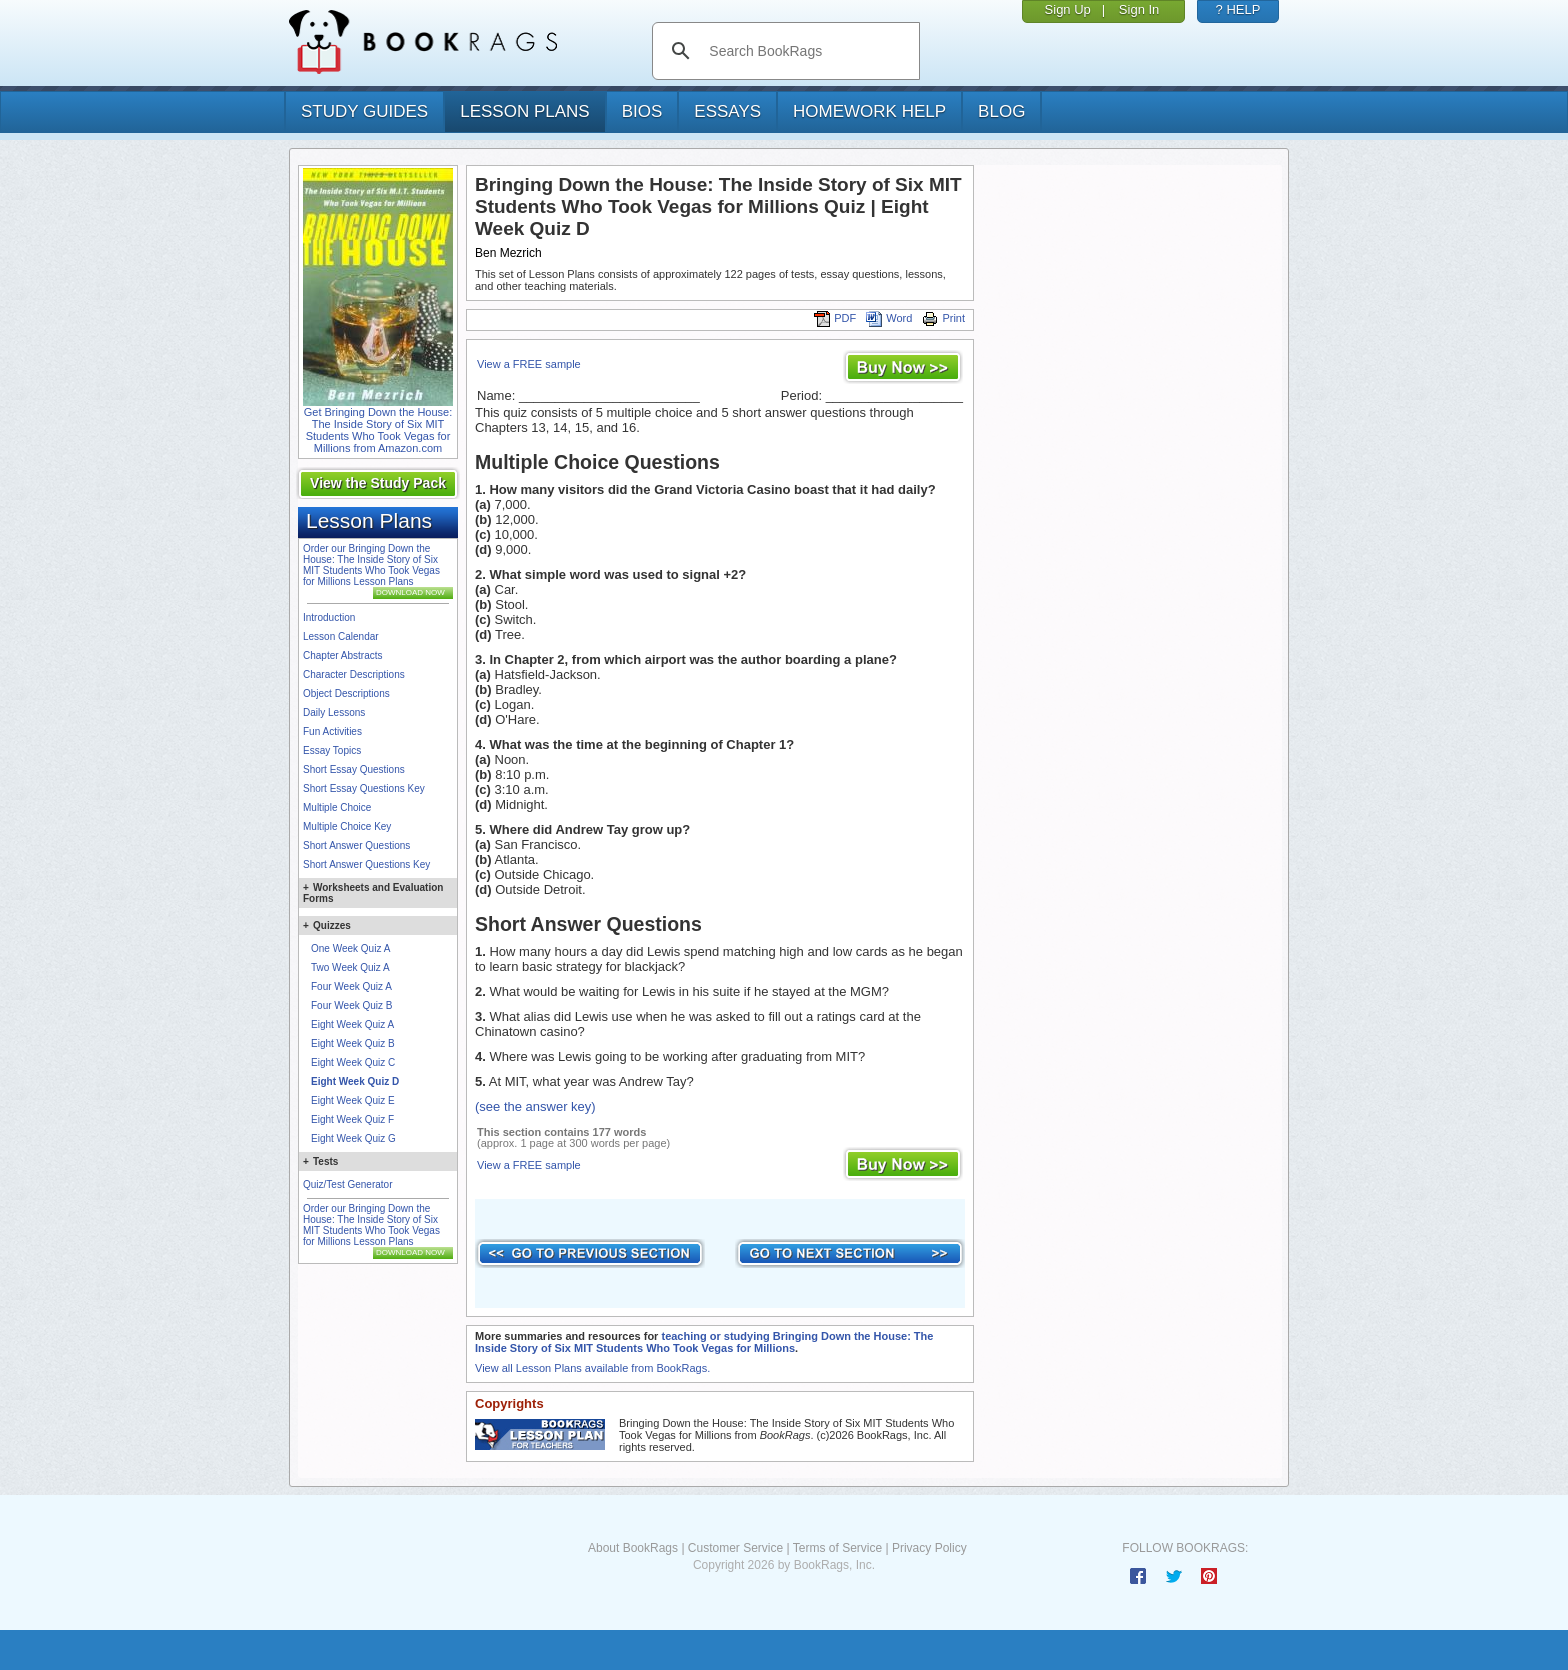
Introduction (329, 617)
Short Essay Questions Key (364, 788)
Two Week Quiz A (350, 967)
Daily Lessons (334, 712)
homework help (869, 111)
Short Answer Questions (356, 845)
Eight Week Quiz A (352, 1024)
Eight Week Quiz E (353, 1100)
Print (943, 318)
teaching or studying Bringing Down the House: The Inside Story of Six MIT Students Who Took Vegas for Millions (704, 1342)
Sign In (1139, 9)
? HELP (1238, 9)
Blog (1001, 111)
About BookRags (633, 1548)
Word (889, 318)
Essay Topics (332, 750)
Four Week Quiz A (351, 986)
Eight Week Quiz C (353, 1062)
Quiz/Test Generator (347, 1184)
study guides (364, 111)
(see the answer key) (535, 1106)
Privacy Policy (929, 1548)
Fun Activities (332, 731)
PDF (835, 318)
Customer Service (735, 1548)
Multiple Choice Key (347, 826)
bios (642, 111)
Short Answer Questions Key (366, 864)
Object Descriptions (346, 693)
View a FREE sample (529, 364)
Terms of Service (837, 1548)
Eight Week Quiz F (352, 1119)
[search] (806, 51)
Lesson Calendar (341, 636)
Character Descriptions (354, 674)
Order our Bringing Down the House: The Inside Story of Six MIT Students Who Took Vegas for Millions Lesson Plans (371, 565)
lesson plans (524, 111)
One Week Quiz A (350, 948)
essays (727, 111)
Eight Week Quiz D (355, 1081)
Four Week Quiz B (352, 1005)
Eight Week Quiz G (353, 1138)
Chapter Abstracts (342, 655)
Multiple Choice (337, 807)
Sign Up (1068, 9)
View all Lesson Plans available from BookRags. (592, 1368)
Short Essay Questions (354, 769)
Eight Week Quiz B (353, 1043)
